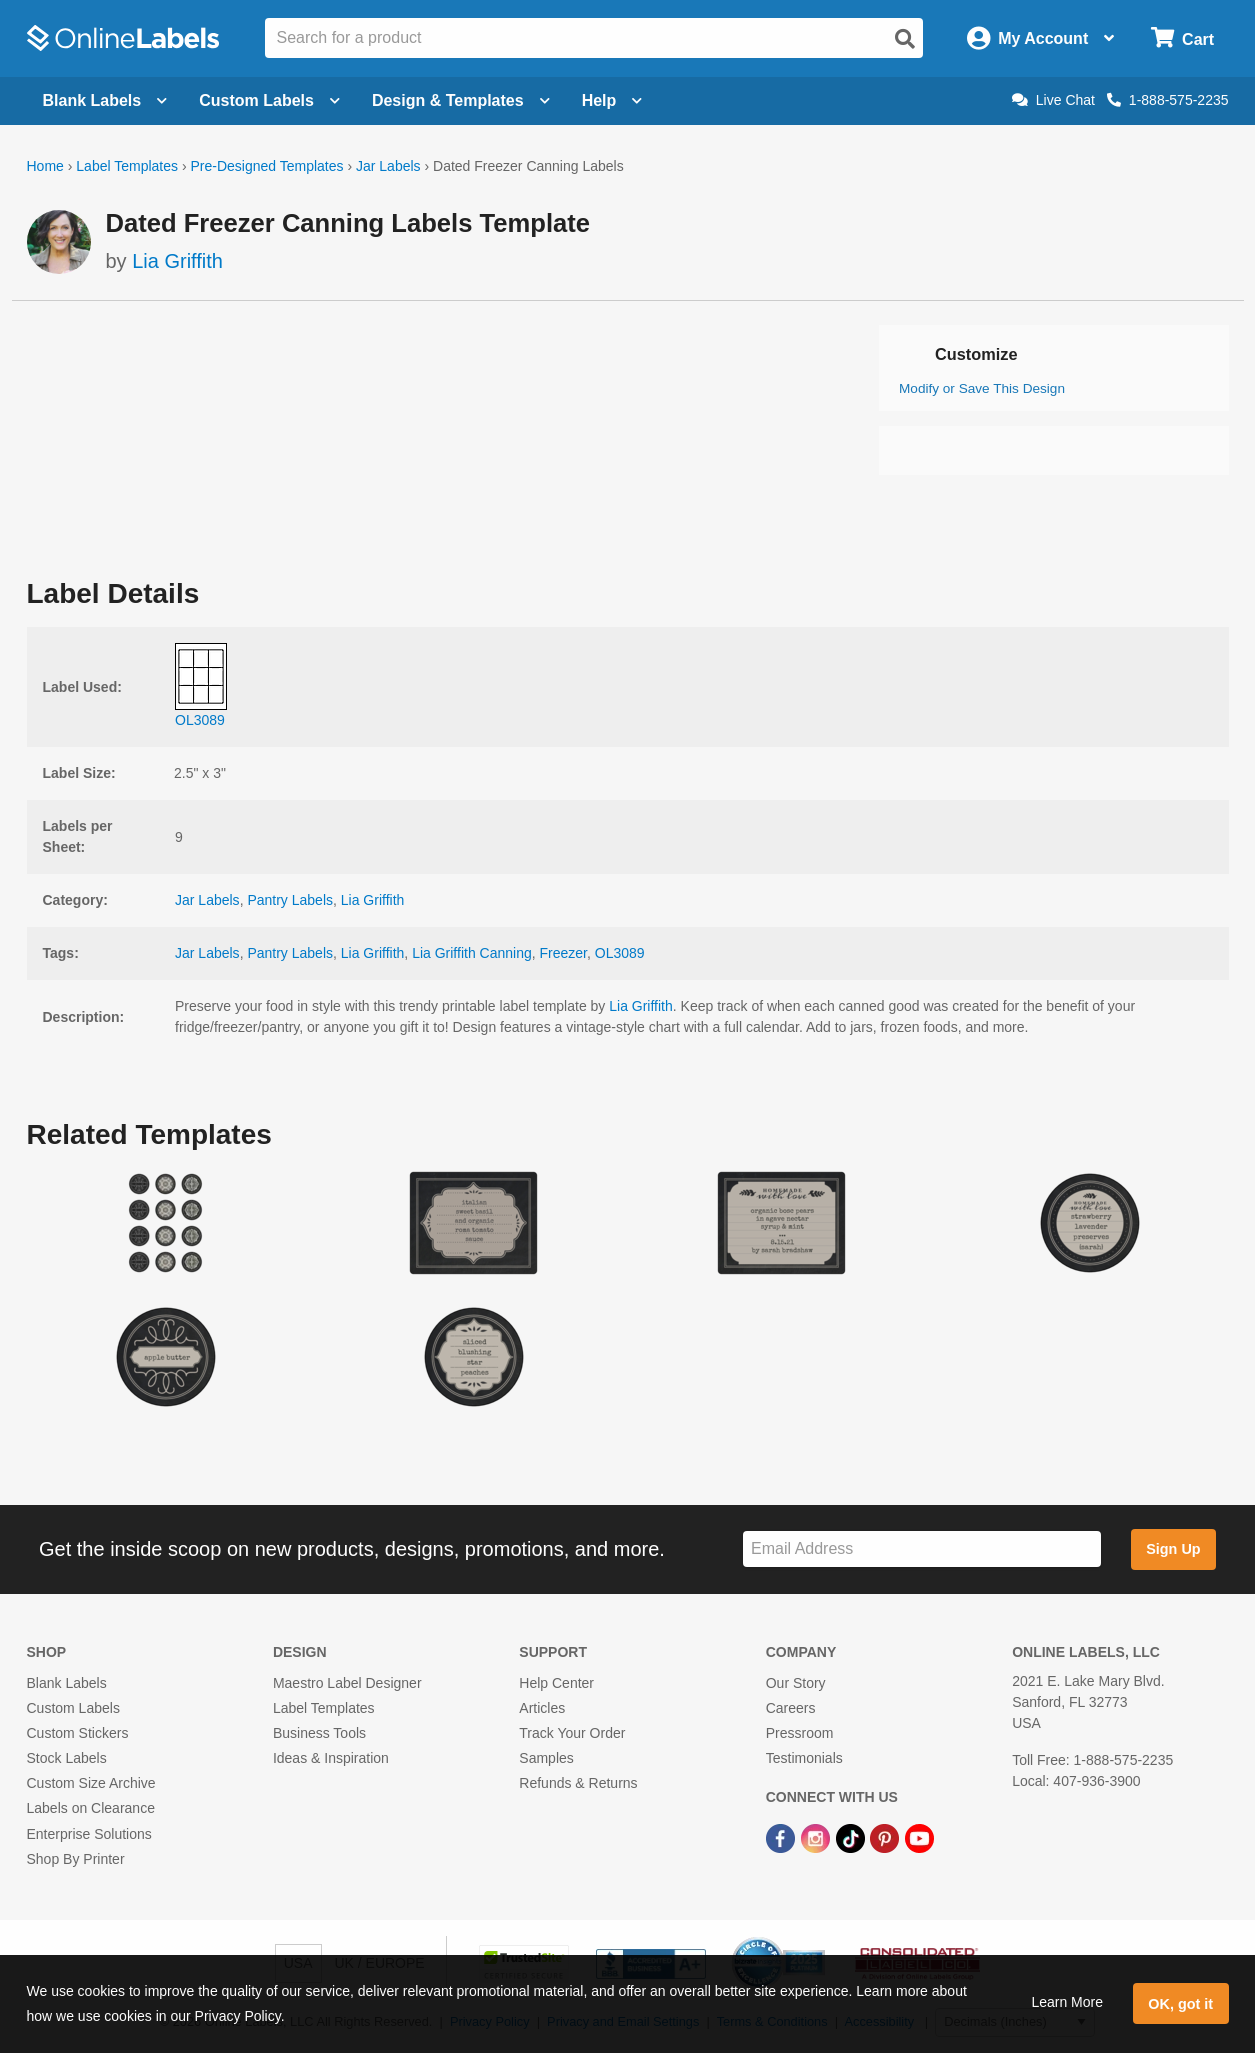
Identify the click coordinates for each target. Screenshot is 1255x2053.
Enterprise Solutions (89, 1834)
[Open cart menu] (1182, 38)
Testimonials (804, 1758)
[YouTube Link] (919, 1838)
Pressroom (800, 1733)
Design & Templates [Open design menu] (461, 100)
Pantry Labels (290, 900)
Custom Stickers (78, 1733)
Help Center (556, 1683)
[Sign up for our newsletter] (922, 1549)
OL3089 (620, 953)
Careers (791, 1708)
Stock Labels (67, 1758)
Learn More (1067, 2002)
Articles (542, 1708)
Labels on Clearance (91, 1808)
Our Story (796, 1683)
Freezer (563, 953)
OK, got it (1180, 2004)
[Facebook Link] (782, 1838)
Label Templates (127, 166)
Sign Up (1173, 1549)
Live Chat (1053, 100)
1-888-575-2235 (1168, 100)
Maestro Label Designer (347, 1683)
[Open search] (905, 39)
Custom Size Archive (91, 1783)
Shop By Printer (76, 1859)
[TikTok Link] (852, 1838)
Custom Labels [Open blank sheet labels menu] (269, 100)
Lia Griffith (177, 261)
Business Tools (319, 1733)
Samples (546, 1758)
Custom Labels (73, 1708)
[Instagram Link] (817, 1838)
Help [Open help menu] (612, 100)
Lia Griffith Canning (472, 953)
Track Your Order (572, 1733)
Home (45, 166)
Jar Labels (388, 166)
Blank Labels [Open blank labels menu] (105, 100)
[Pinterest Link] (886, 1838)
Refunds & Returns (578, 1783)
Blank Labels (67, 1683)
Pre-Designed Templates (266, 166)
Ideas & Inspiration (331, 1758)
